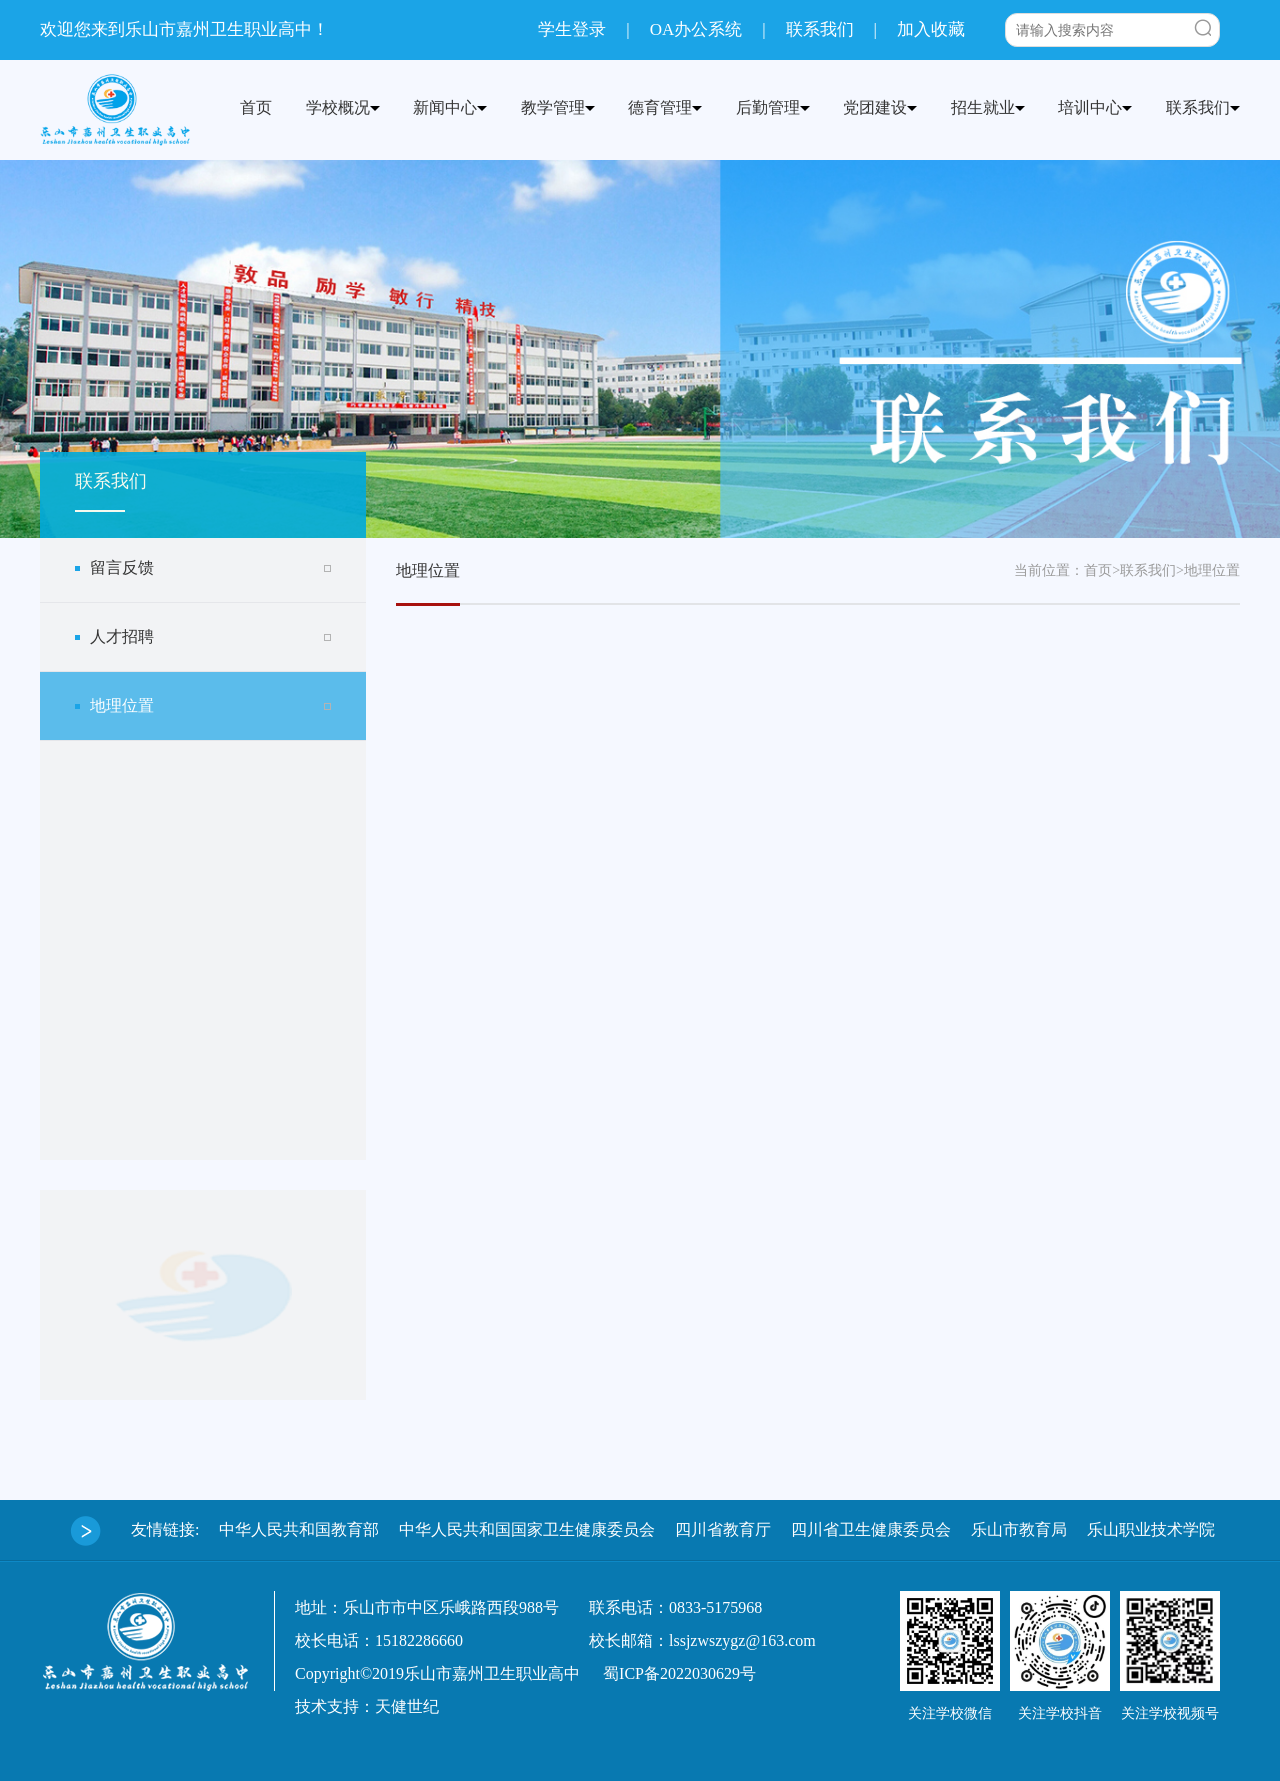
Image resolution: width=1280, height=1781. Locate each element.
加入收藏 (931, 29)
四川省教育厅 (723, 1529)
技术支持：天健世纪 (367, 1706)
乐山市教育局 (1019, 1529)
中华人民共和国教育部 (299, 1529)
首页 (1098, 570)
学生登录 (572, 29)
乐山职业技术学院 (1151, 1529)
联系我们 (820, 29)
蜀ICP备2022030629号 (679, 1673)
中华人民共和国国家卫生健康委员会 (527, 1529)
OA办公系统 (696, 29)
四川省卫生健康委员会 (871, 1529)
